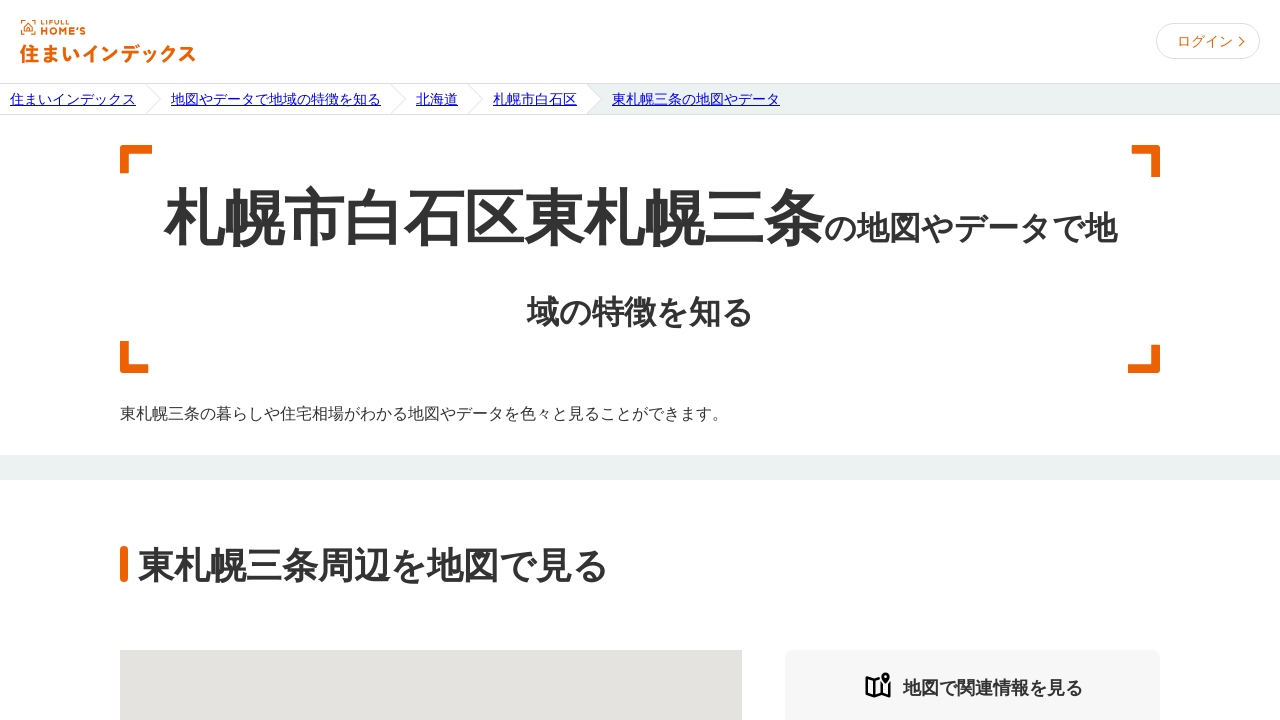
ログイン (1205, 41)
